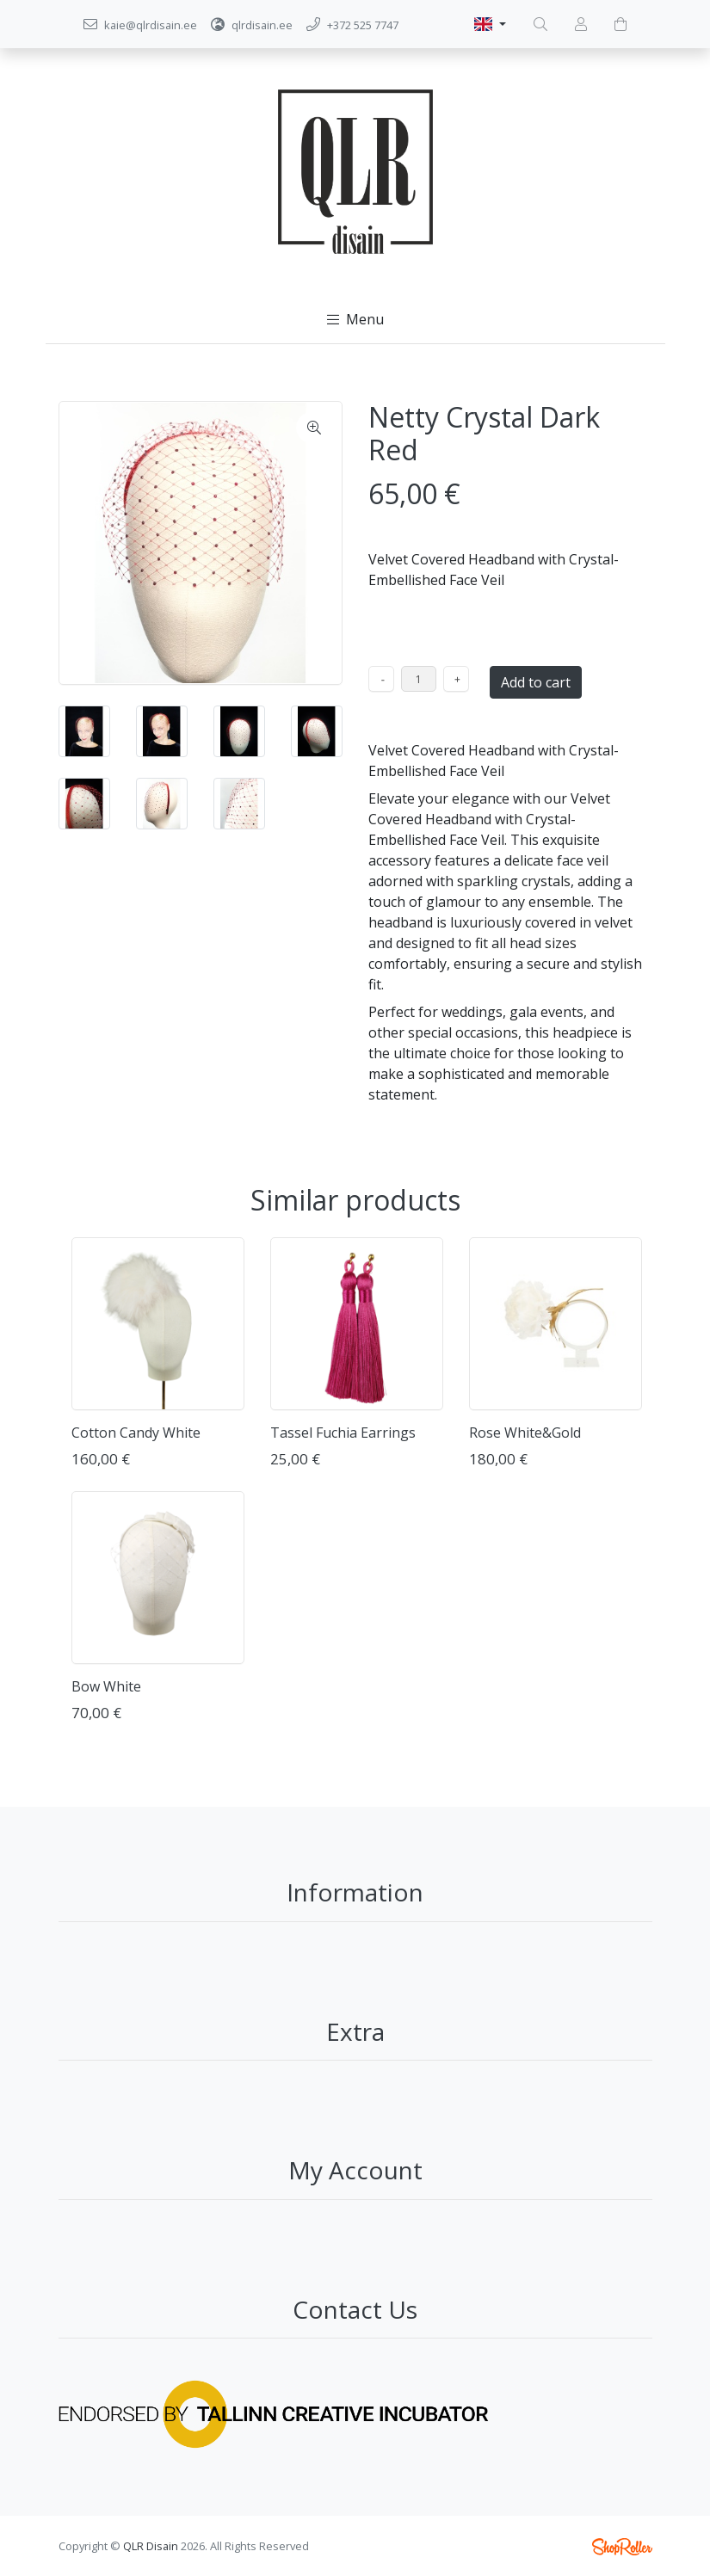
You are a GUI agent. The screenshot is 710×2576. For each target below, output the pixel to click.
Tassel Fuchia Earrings (343, 1432)
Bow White (106, 1686)
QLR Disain (150, 2546)
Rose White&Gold (525, 1432)
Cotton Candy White (136, 1432)
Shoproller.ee (622, 2546)
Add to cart (536, 682)
